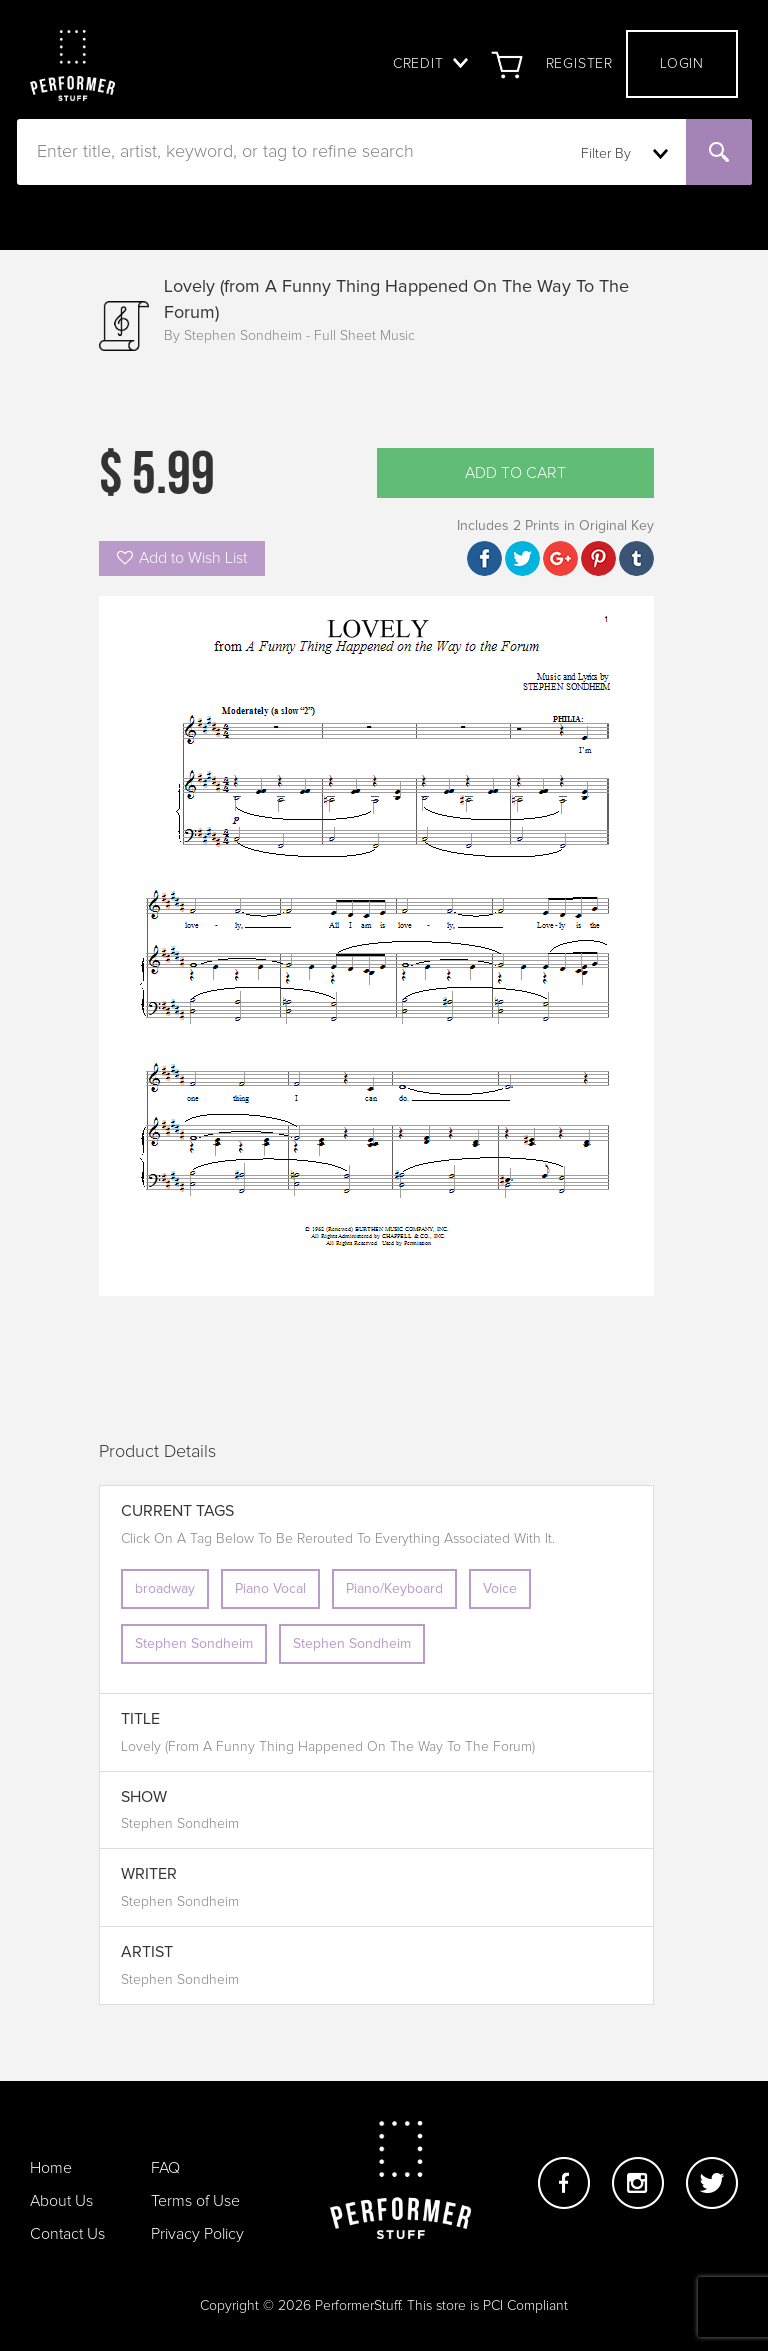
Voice (500, 1589)
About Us (61, 2201)
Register (579, 64)
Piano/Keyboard (394, 1589)
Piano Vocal (270, 1589)
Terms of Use (195, 2201)
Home (51, 2168)
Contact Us (67, 2234)
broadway (165, 1589)
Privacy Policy (197, 2234)
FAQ (165, 2168)
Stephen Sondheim (194, 1644)
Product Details (157, 1452)
